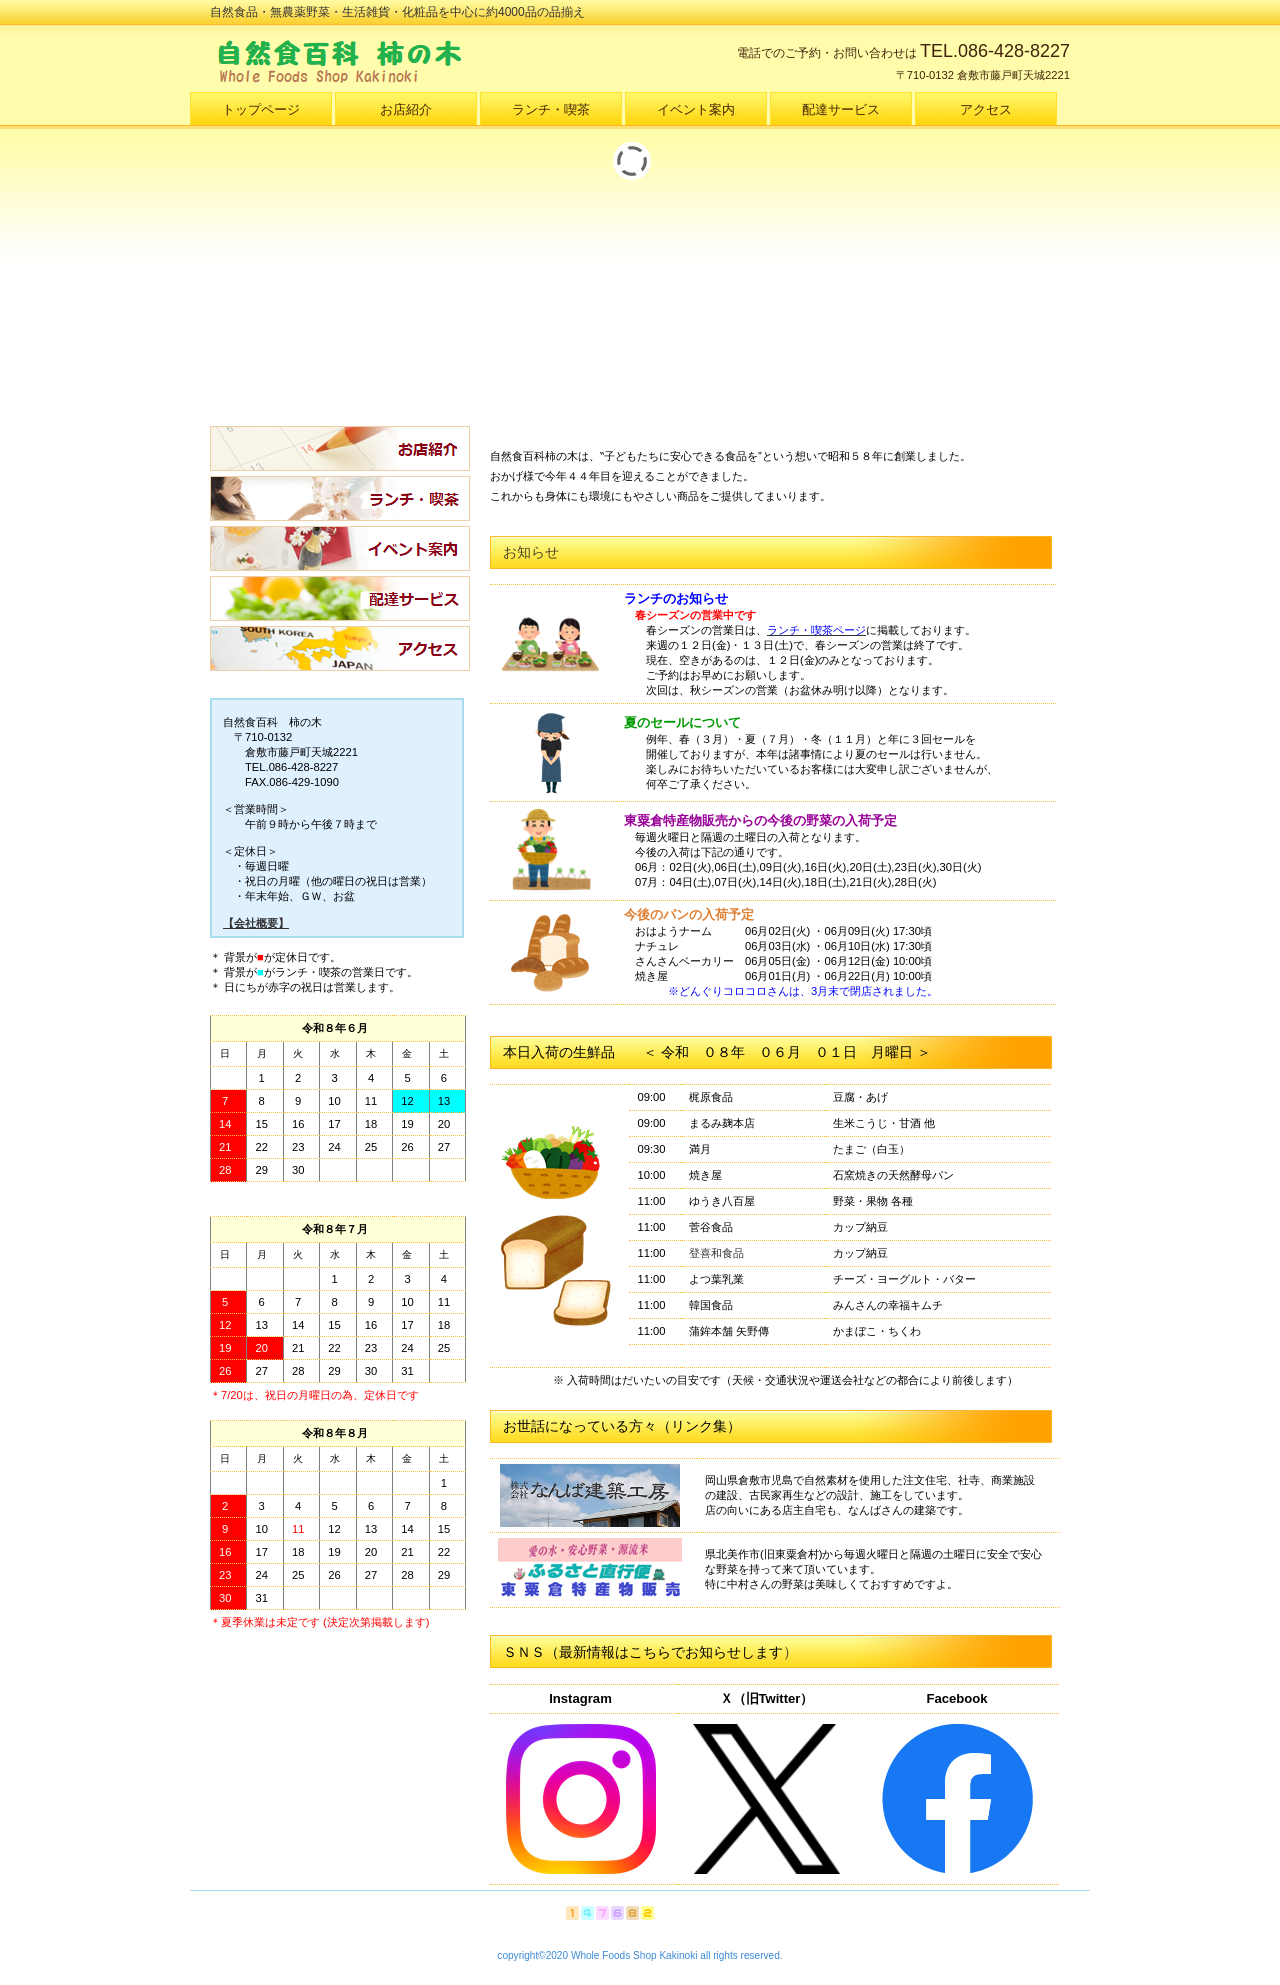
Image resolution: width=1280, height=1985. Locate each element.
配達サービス (340, 598)
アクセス (340, 648)
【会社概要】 (256, 923)
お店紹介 (340, 448)
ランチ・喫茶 (340, 498)
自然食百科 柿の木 (410, 60)
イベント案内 (340, 548)
